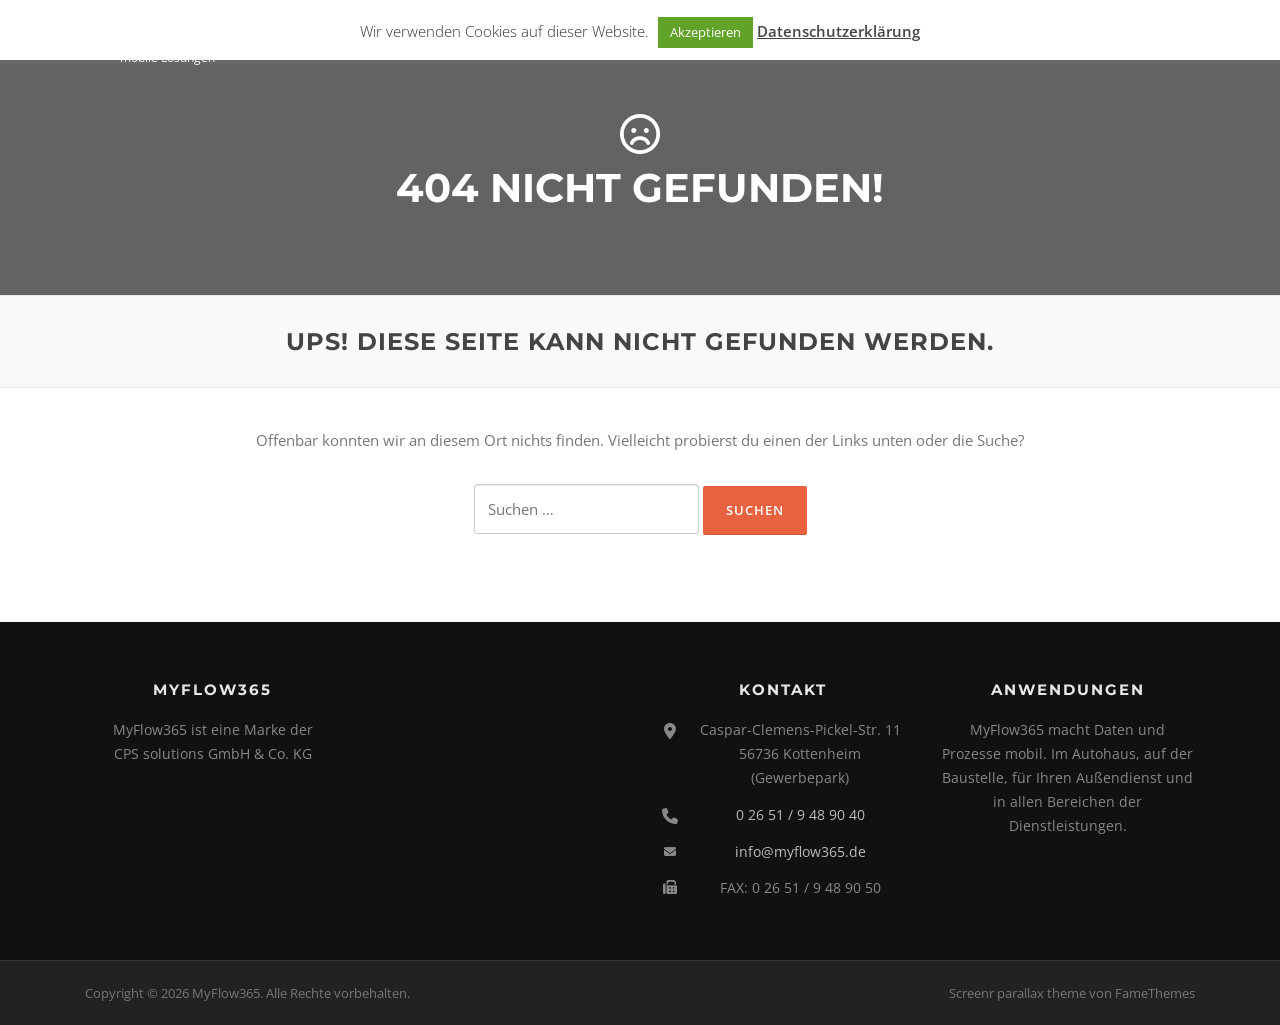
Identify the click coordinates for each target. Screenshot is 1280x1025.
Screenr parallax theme (1017, 993)
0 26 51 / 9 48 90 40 (800, 814)
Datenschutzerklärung (838, 31)
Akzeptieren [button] (705, 32)
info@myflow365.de (800, 851)
